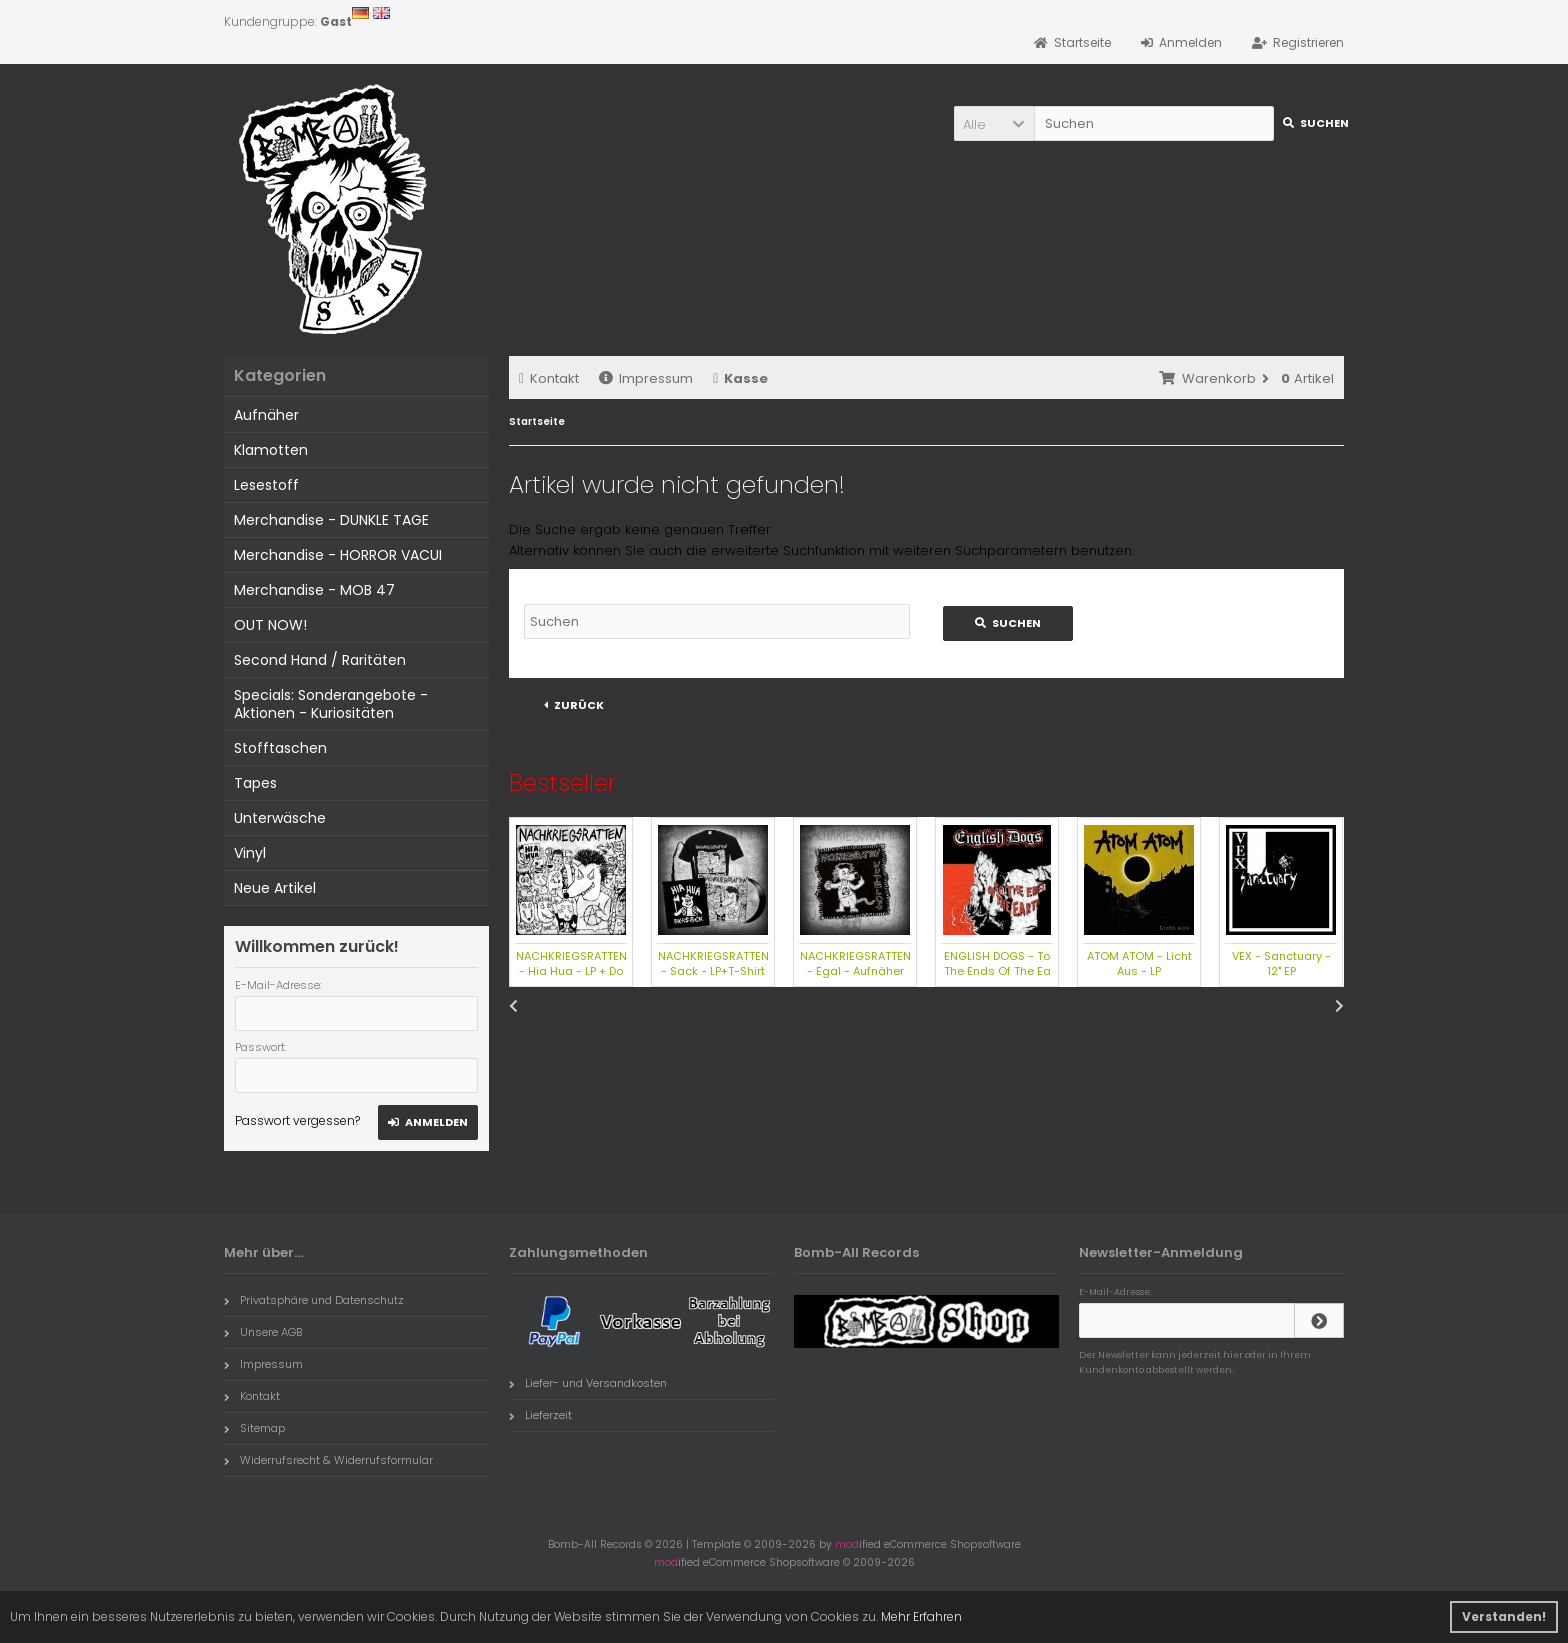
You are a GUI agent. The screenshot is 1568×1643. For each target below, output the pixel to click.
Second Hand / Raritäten (320, 660)
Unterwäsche (280, 818)
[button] (994, 123)
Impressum (646, 378)
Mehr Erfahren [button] (921, 1616)
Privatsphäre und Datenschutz (314, 1300)
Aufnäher (266, 415)
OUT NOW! (270, 625)
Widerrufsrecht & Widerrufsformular (328, 1460)
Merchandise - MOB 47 (314, 590)
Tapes (255, 783)
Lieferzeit (540, 1415)
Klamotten (271, 450)
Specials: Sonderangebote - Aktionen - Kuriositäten (331, 704)
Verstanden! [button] (1504, 1616)
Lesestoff (266, 485)
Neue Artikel (275, 888)
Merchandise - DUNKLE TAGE (331, 520)
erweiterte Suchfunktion (788, 550)
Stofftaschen (280, 748)
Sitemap (254, 1428)
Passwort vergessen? (297, 1120)
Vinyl (250, 853)
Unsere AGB (263, 1332)
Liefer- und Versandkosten (588, 1383)
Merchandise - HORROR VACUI (338, 555)
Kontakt (549, 378)
